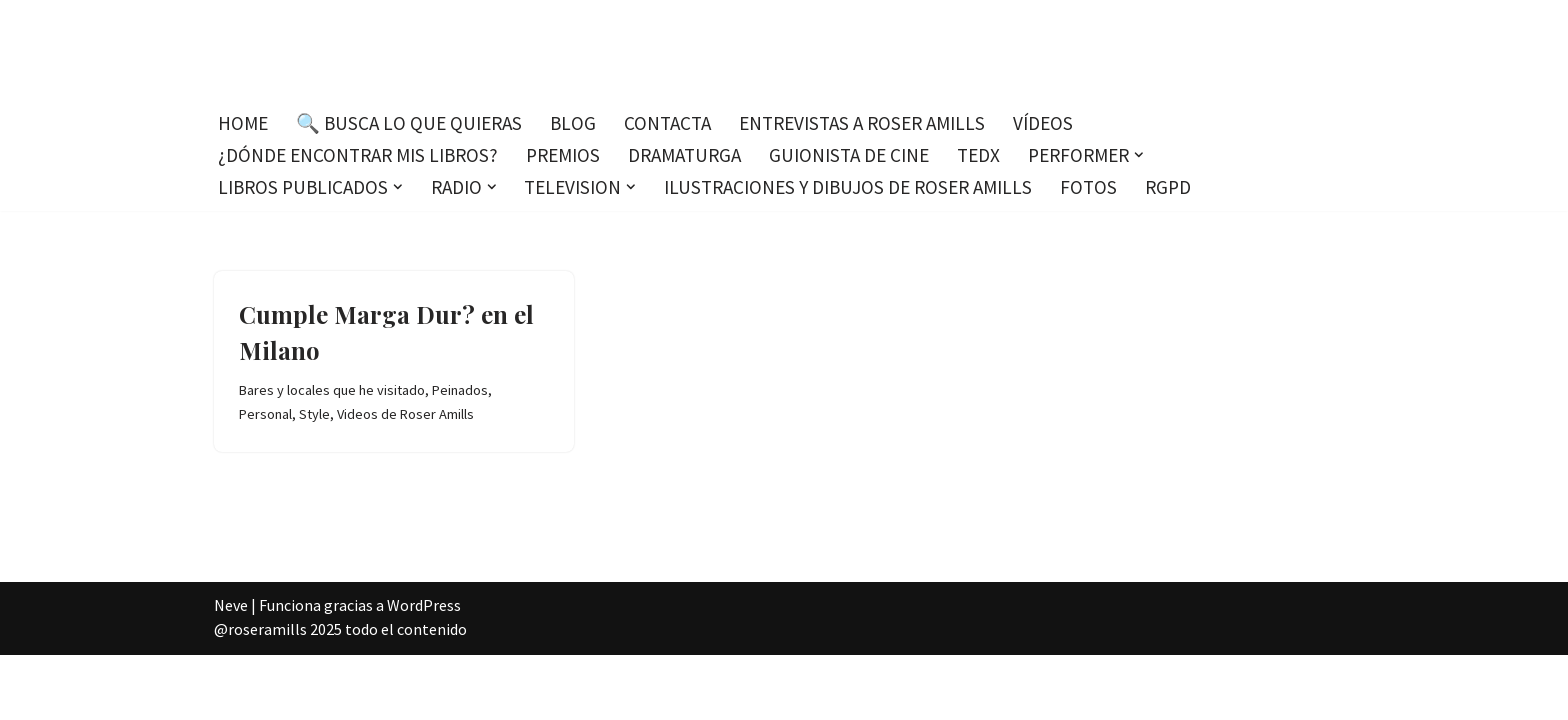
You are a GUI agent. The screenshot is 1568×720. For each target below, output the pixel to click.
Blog (573, 123)
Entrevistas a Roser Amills (862, 123)
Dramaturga (684, 155)
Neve (231, 605)
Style (314, 414)
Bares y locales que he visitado (332, 390)
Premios (563, 155)
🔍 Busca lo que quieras (409, 123)
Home (243, 123)
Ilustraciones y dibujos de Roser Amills (848, 187)
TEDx (978, 155)
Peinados (460, 390)
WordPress (424, 605)
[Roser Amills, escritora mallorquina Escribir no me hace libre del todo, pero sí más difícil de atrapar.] (784, 49)
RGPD (1168, 187)
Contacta (667, 123)
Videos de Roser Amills (405, 414)
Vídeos (1043, 123)
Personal (265, 414)
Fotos (1088, 187)
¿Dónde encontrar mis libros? (358, 155)
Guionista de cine (849, 155)
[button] (1139, 155)
